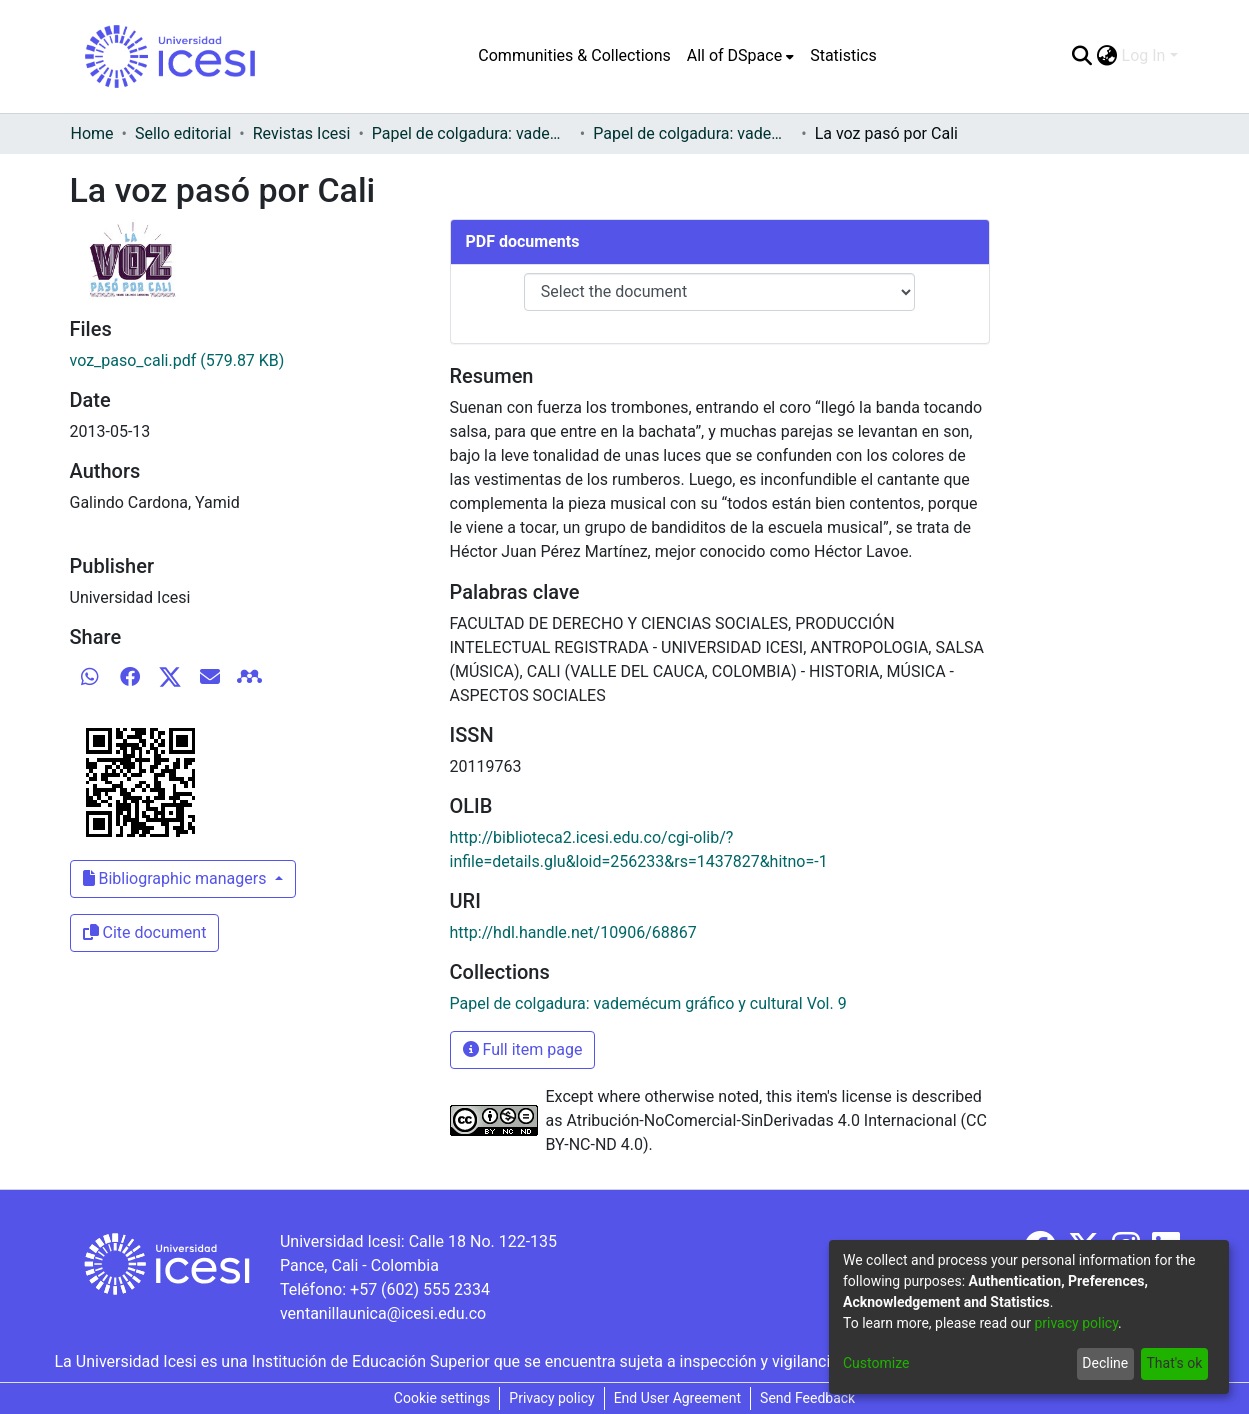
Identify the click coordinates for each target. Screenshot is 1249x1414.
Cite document (145, 932)
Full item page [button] (523, 1049)
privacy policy (1076, 1323)
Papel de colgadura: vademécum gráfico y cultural (472, 133)
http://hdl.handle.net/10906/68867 (573, 932)
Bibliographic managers (177, 878)
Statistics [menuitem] (843, 55)
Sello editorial (183, 133)
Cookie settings (442, 1398)
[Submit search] (1082, 56)
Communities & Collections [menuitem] (574, 55)
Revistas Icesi (302, 133)
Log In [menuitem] (1144, 55)
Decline (1105, 1363)
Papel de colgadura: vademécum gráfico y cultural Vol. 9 (693, 133)
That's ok (1174, 1363)
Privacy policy (551, 1398)
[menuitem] (740, 56)
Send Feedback (807, 1398)
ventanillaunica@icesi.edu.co (383, 1313)
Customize (876, 1363)
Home (92, 133)
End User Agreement (677, 1398)
